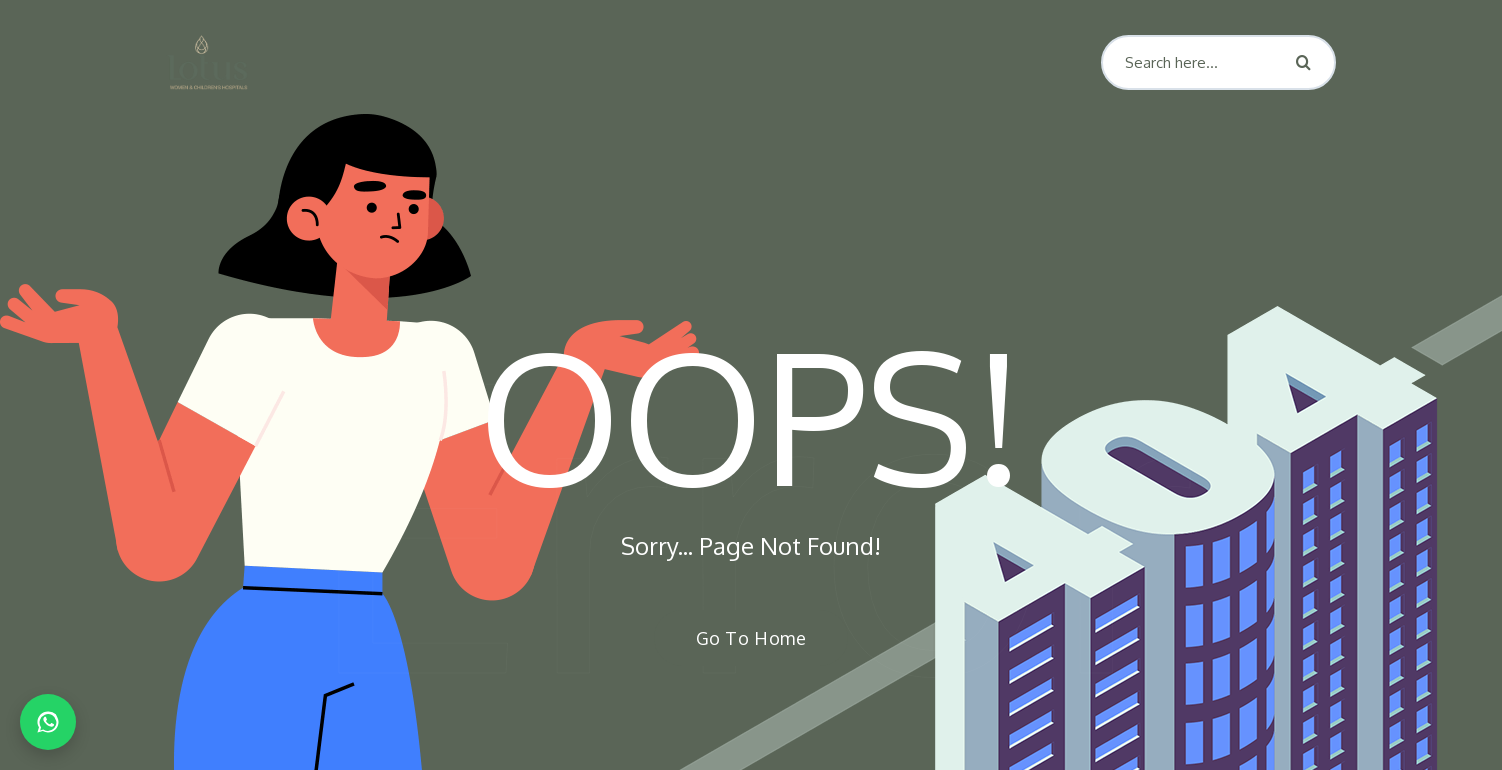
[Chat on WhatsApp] (48, 722)
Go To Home (740, 638)
